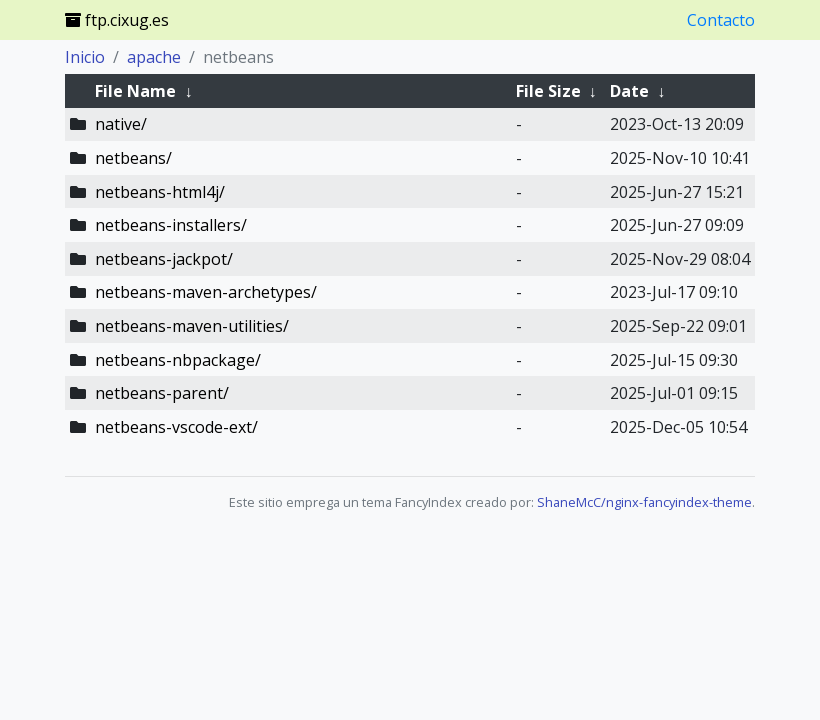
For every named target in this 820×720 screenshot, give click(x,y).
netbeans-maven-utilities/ (192, 326)
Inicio (85, 57)
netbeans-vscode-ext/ (176, 427)
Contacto (721, 20)
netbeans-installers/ (171, 225)
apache (154, 57)
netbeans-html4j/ (160, 192)
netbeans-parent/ (162, 393)
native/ (121, 124)
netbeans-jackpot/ (164, 259)
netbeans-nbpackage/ (178, 360)
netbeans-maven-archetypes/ (206, 292)
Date (629, 91)
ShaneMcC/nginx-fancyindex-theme (644, 502)
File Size (548, 91)
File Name (135, 91)
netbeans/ (133, 158)
